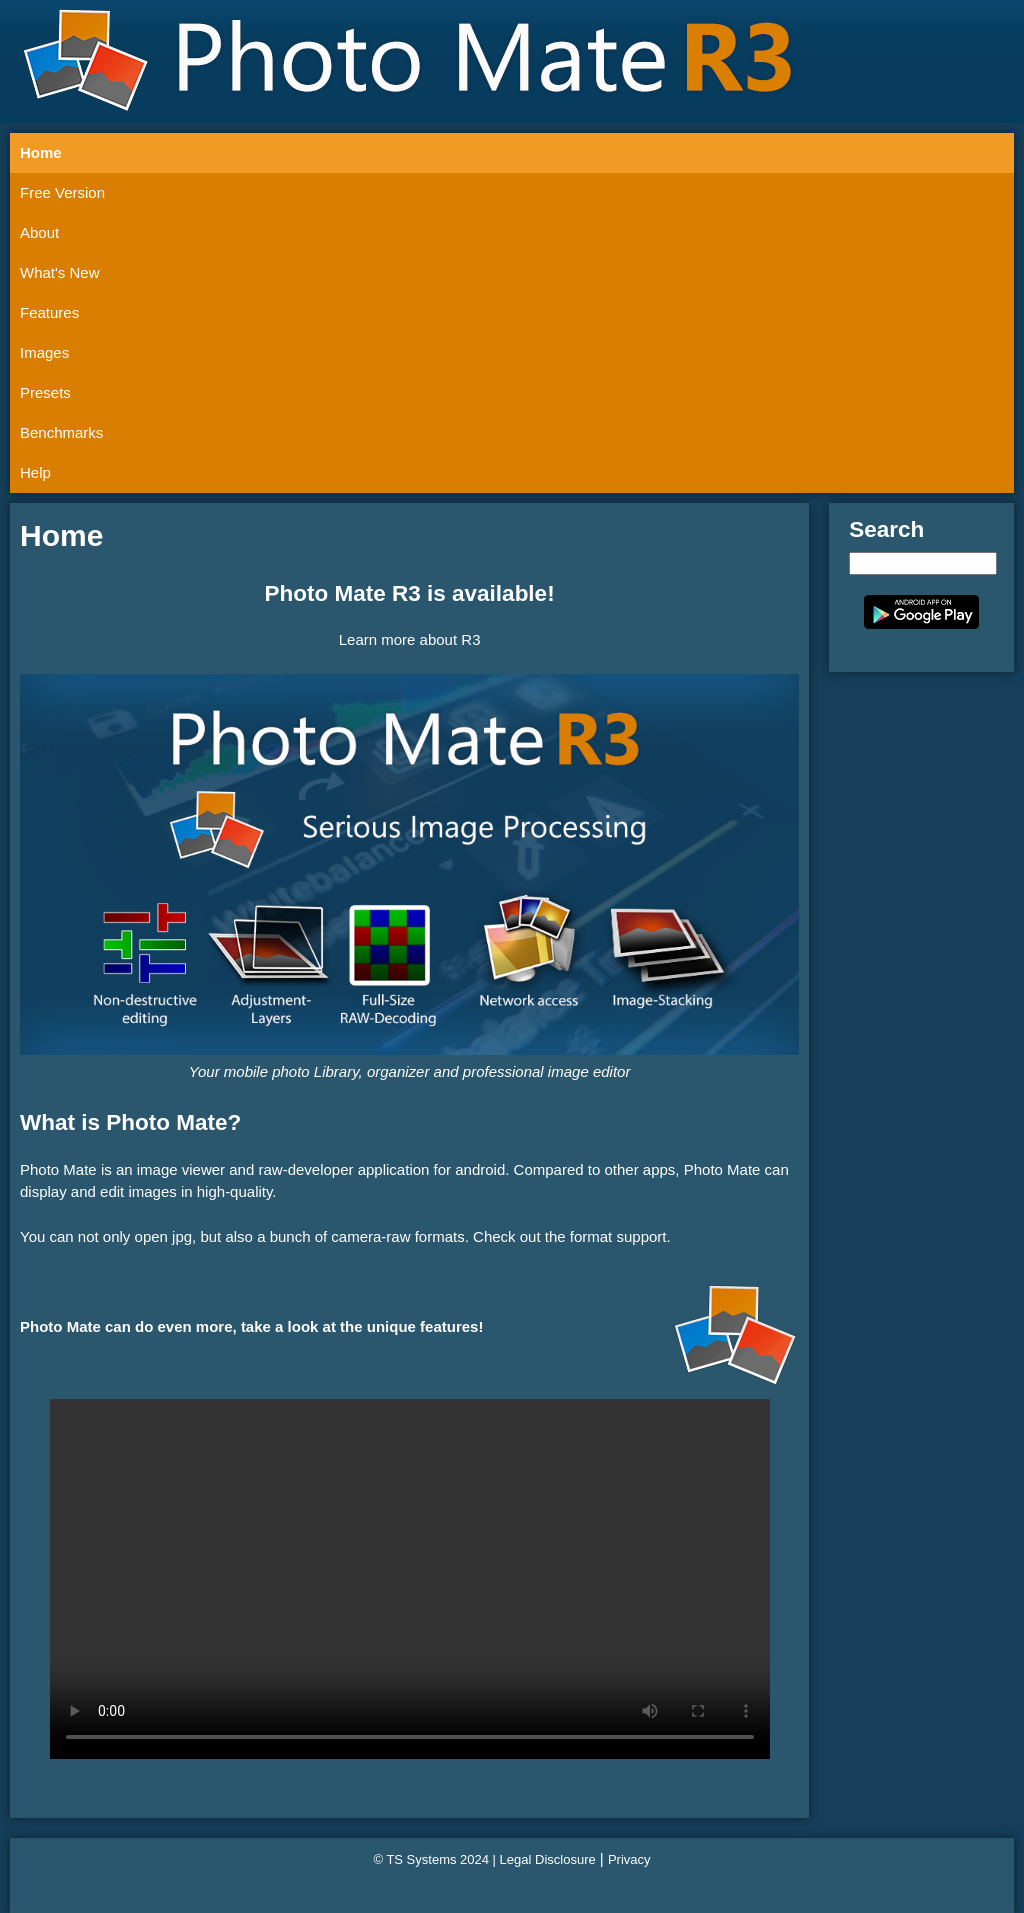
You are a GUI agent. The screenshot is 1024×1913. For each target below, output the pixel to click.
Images (44, 352)
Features (49, 312)
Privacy (629, 1859)
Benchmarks (61, 432)
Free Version (62, 192)
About (39, 232)
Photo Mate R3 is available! (410, 593)
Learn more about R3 (410, 639)
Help (35, 472)
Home (41, 152)
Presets (45, 392)
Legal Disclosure (548, 1859)
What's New (60, 272)
